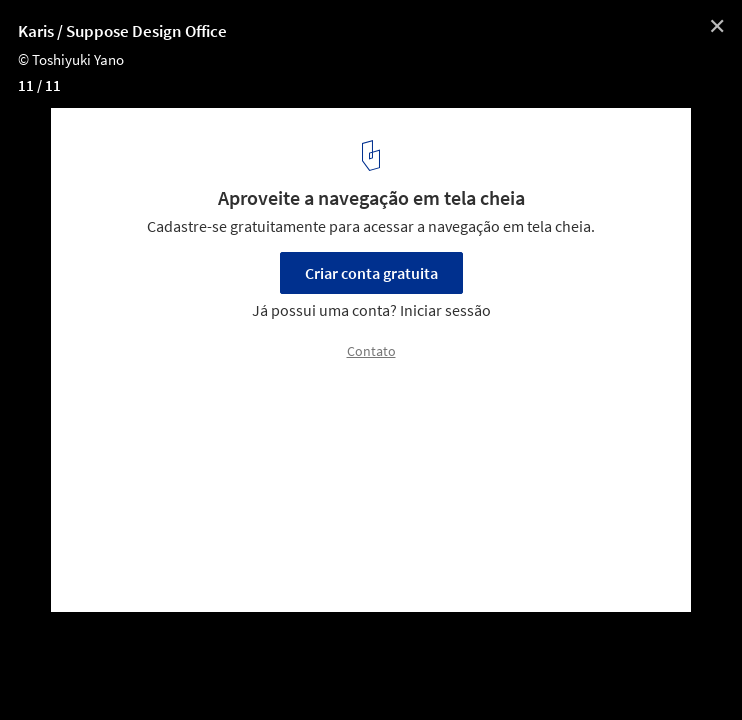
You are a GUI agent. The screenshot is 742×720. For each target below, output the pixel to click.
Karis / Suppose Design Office (122, 31)
